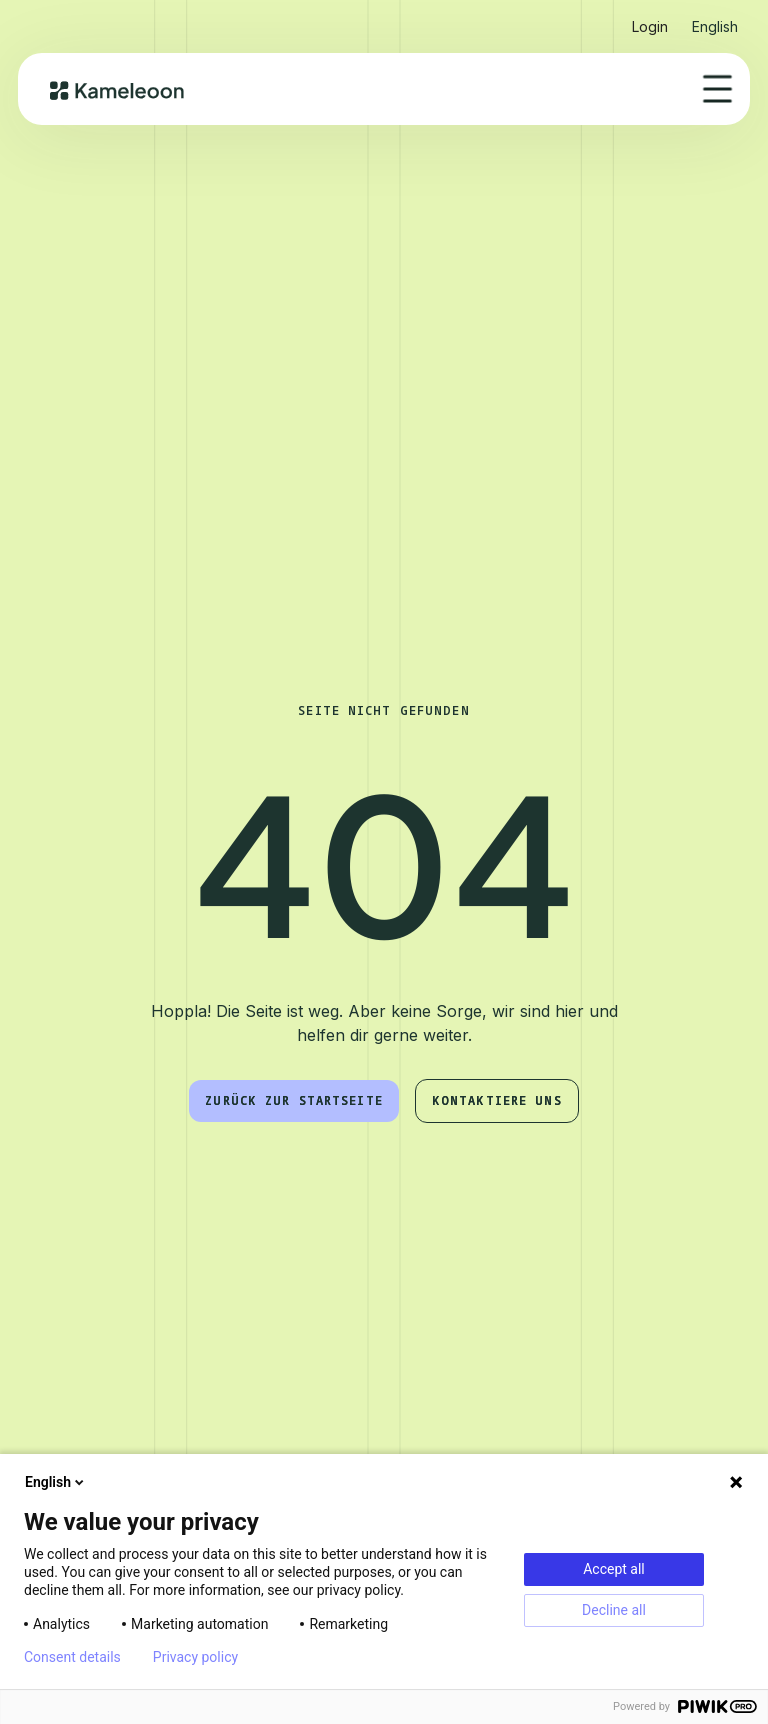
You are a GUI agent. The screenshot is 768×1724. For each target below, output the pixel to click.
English (56, 1482)
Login (650, 26)
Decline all (614, 1610)
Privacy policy (195, 1657)
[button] (715, 18)
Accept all (614, 1569)
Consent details (72, 1657)
